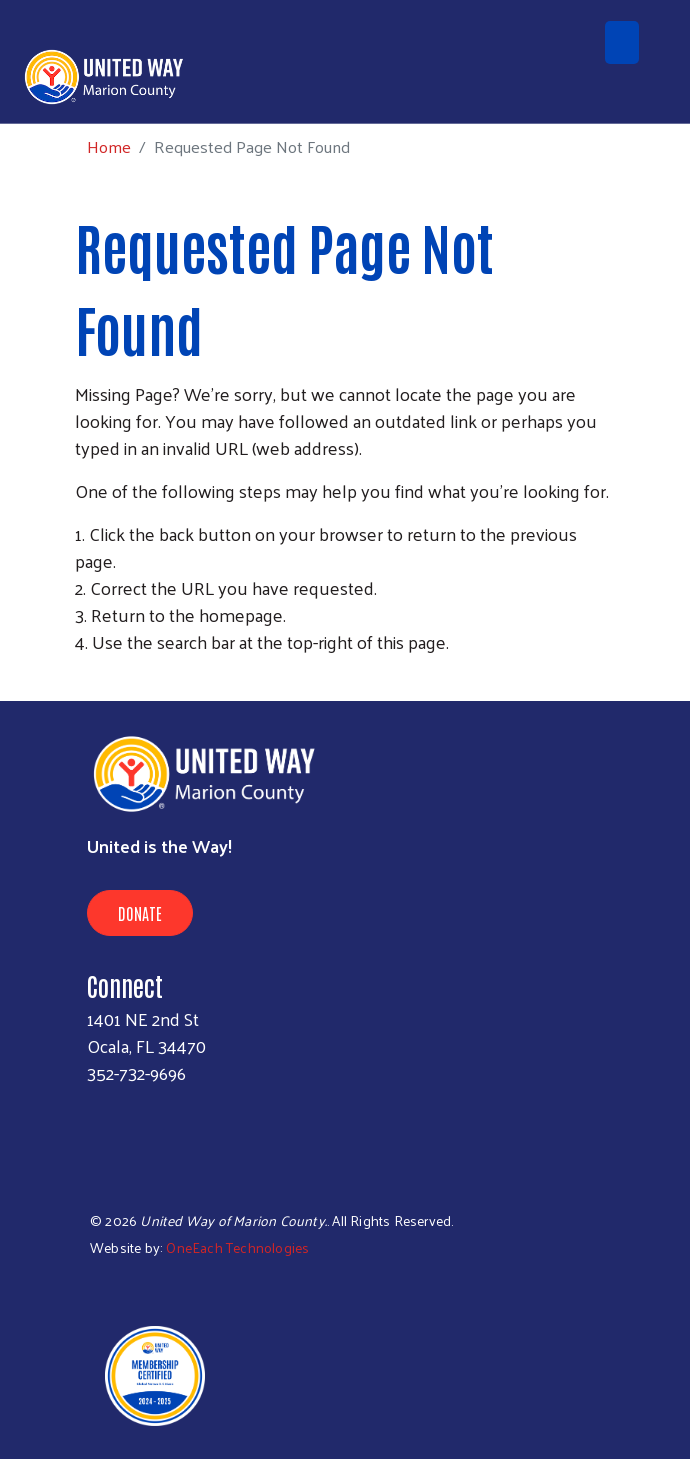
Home (109, 146)
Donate (140, 913)
